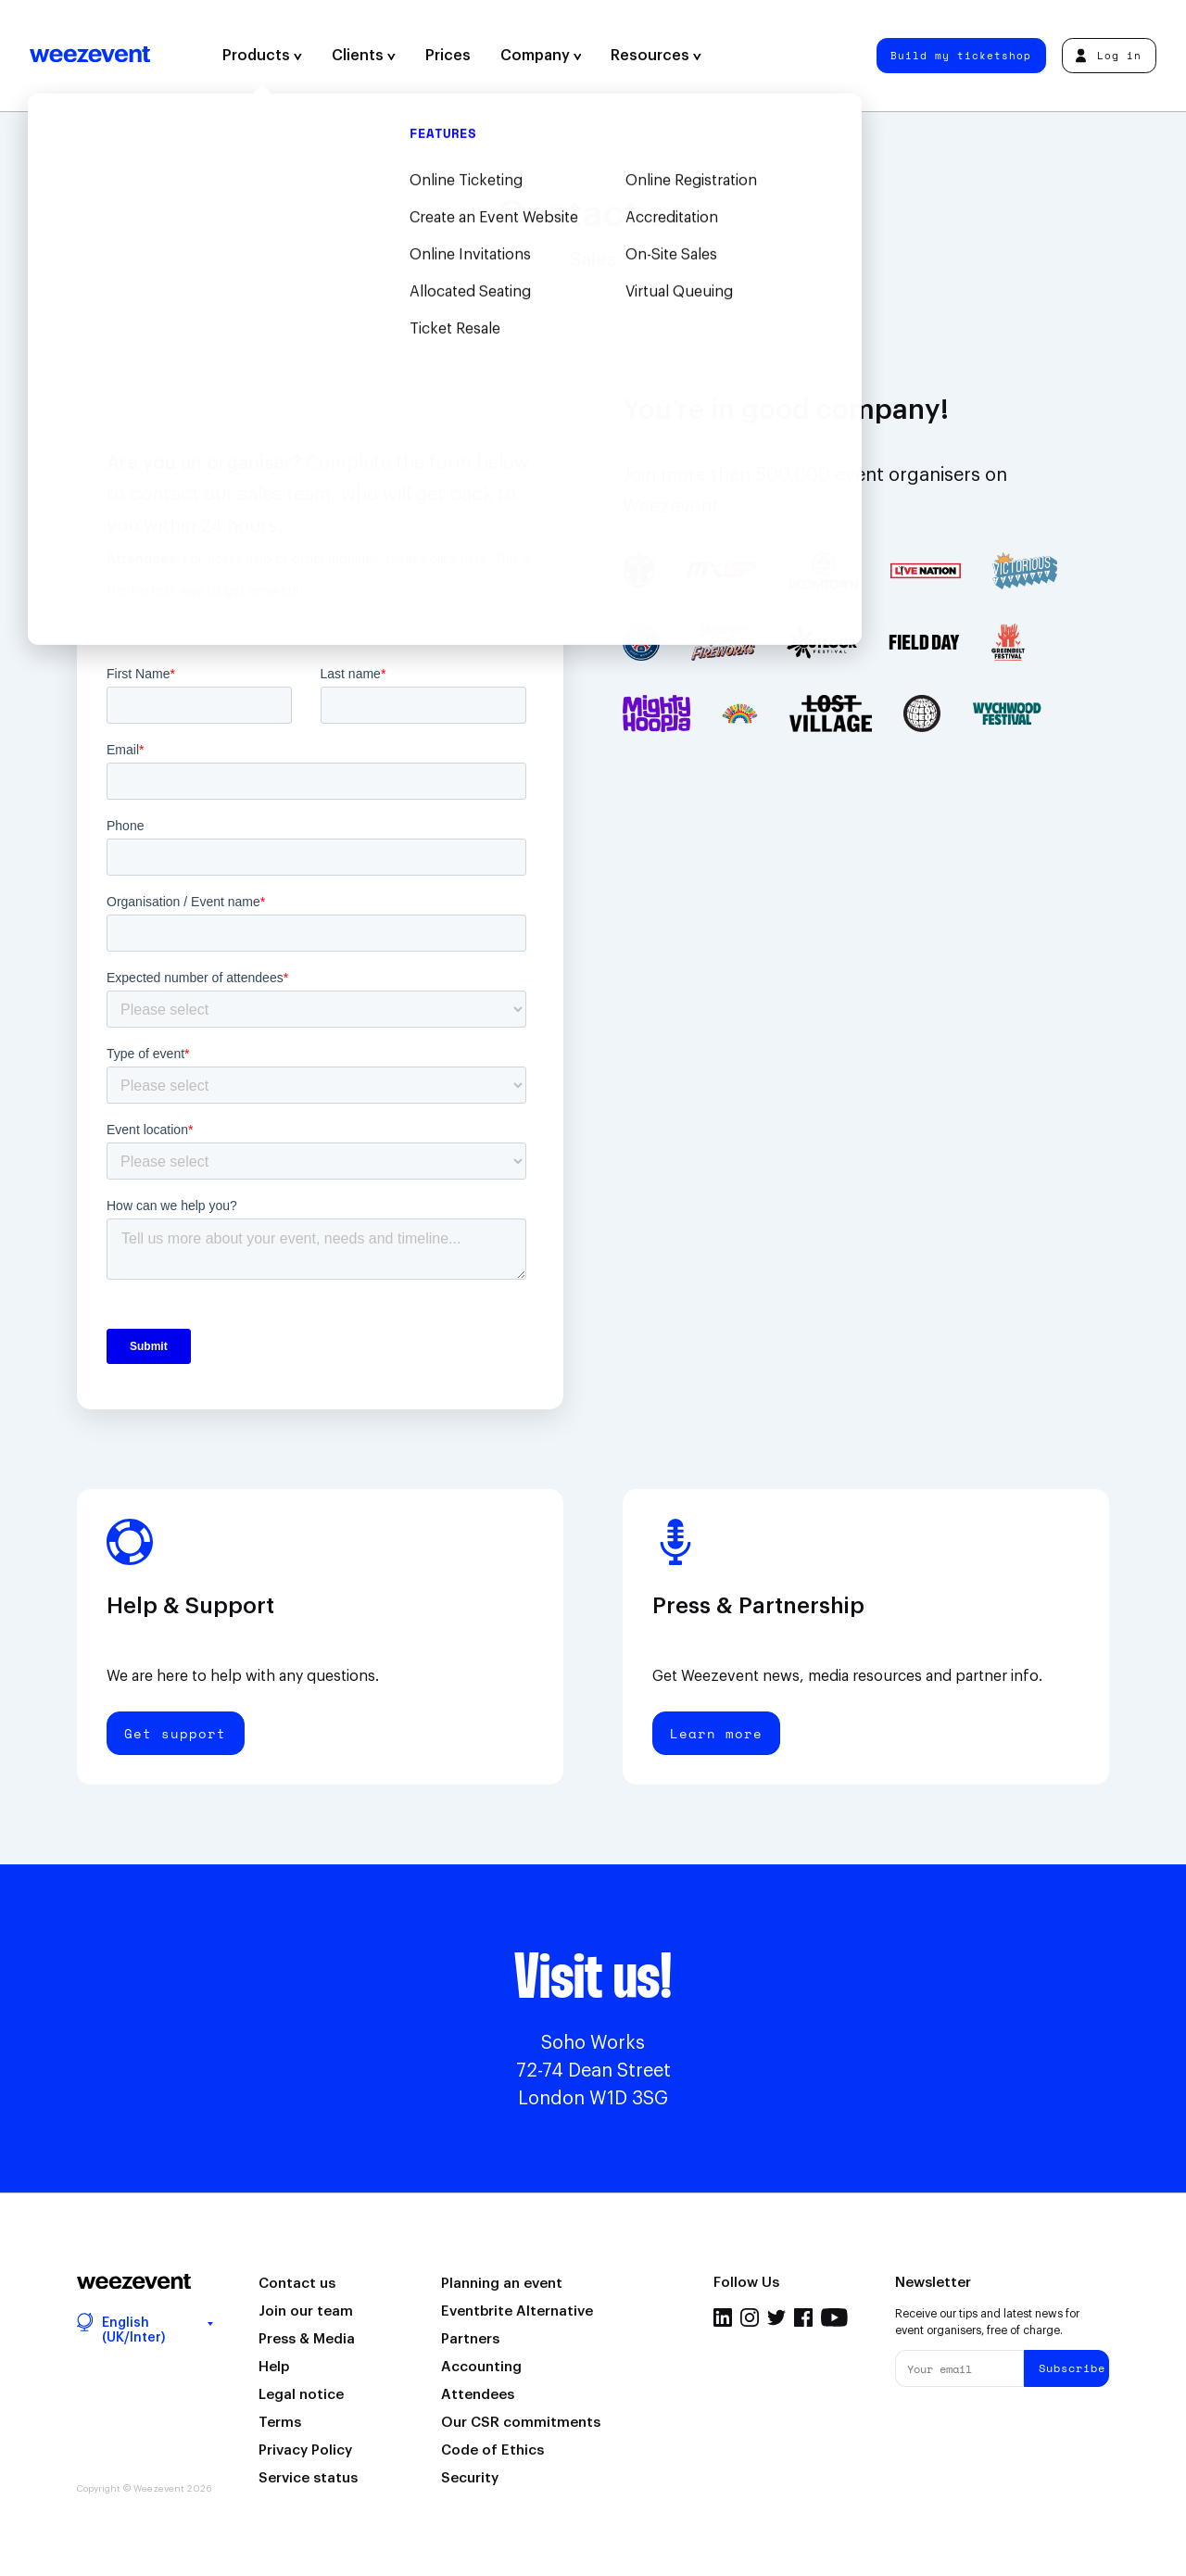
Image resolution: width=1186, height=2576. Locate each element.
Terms (280, 2423)
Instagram (749, 2317)
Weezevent (90, 55)
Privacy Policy (305, 2450)
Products (262, 55)
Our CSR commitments (520, 2423)
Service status (308, 2478)
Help (274, 2367)
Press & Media (307, 2339)
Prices (448, 55)
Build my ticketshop (960, 55)
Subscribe (1072, 2368)
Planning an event (501, 2284)
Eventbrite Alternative (517, 2311)
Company (541, 55)
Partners (470, 2339)
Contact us (297, 2284)
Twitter (776, 2317)
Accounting (481, 2367)
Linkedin (722, 2317)
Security (469, 2478)
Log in (1109, 55)
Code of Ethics (492, 2450)
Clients (364, 55)
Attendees (477, 2395)
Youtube (834, 2317)
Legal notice (301, 2395)
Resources (656, 55)
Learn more (716, 1733)
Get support (175, 1733)
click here (458, 559)
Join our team (306, 2311)
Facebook (803, 2317)
